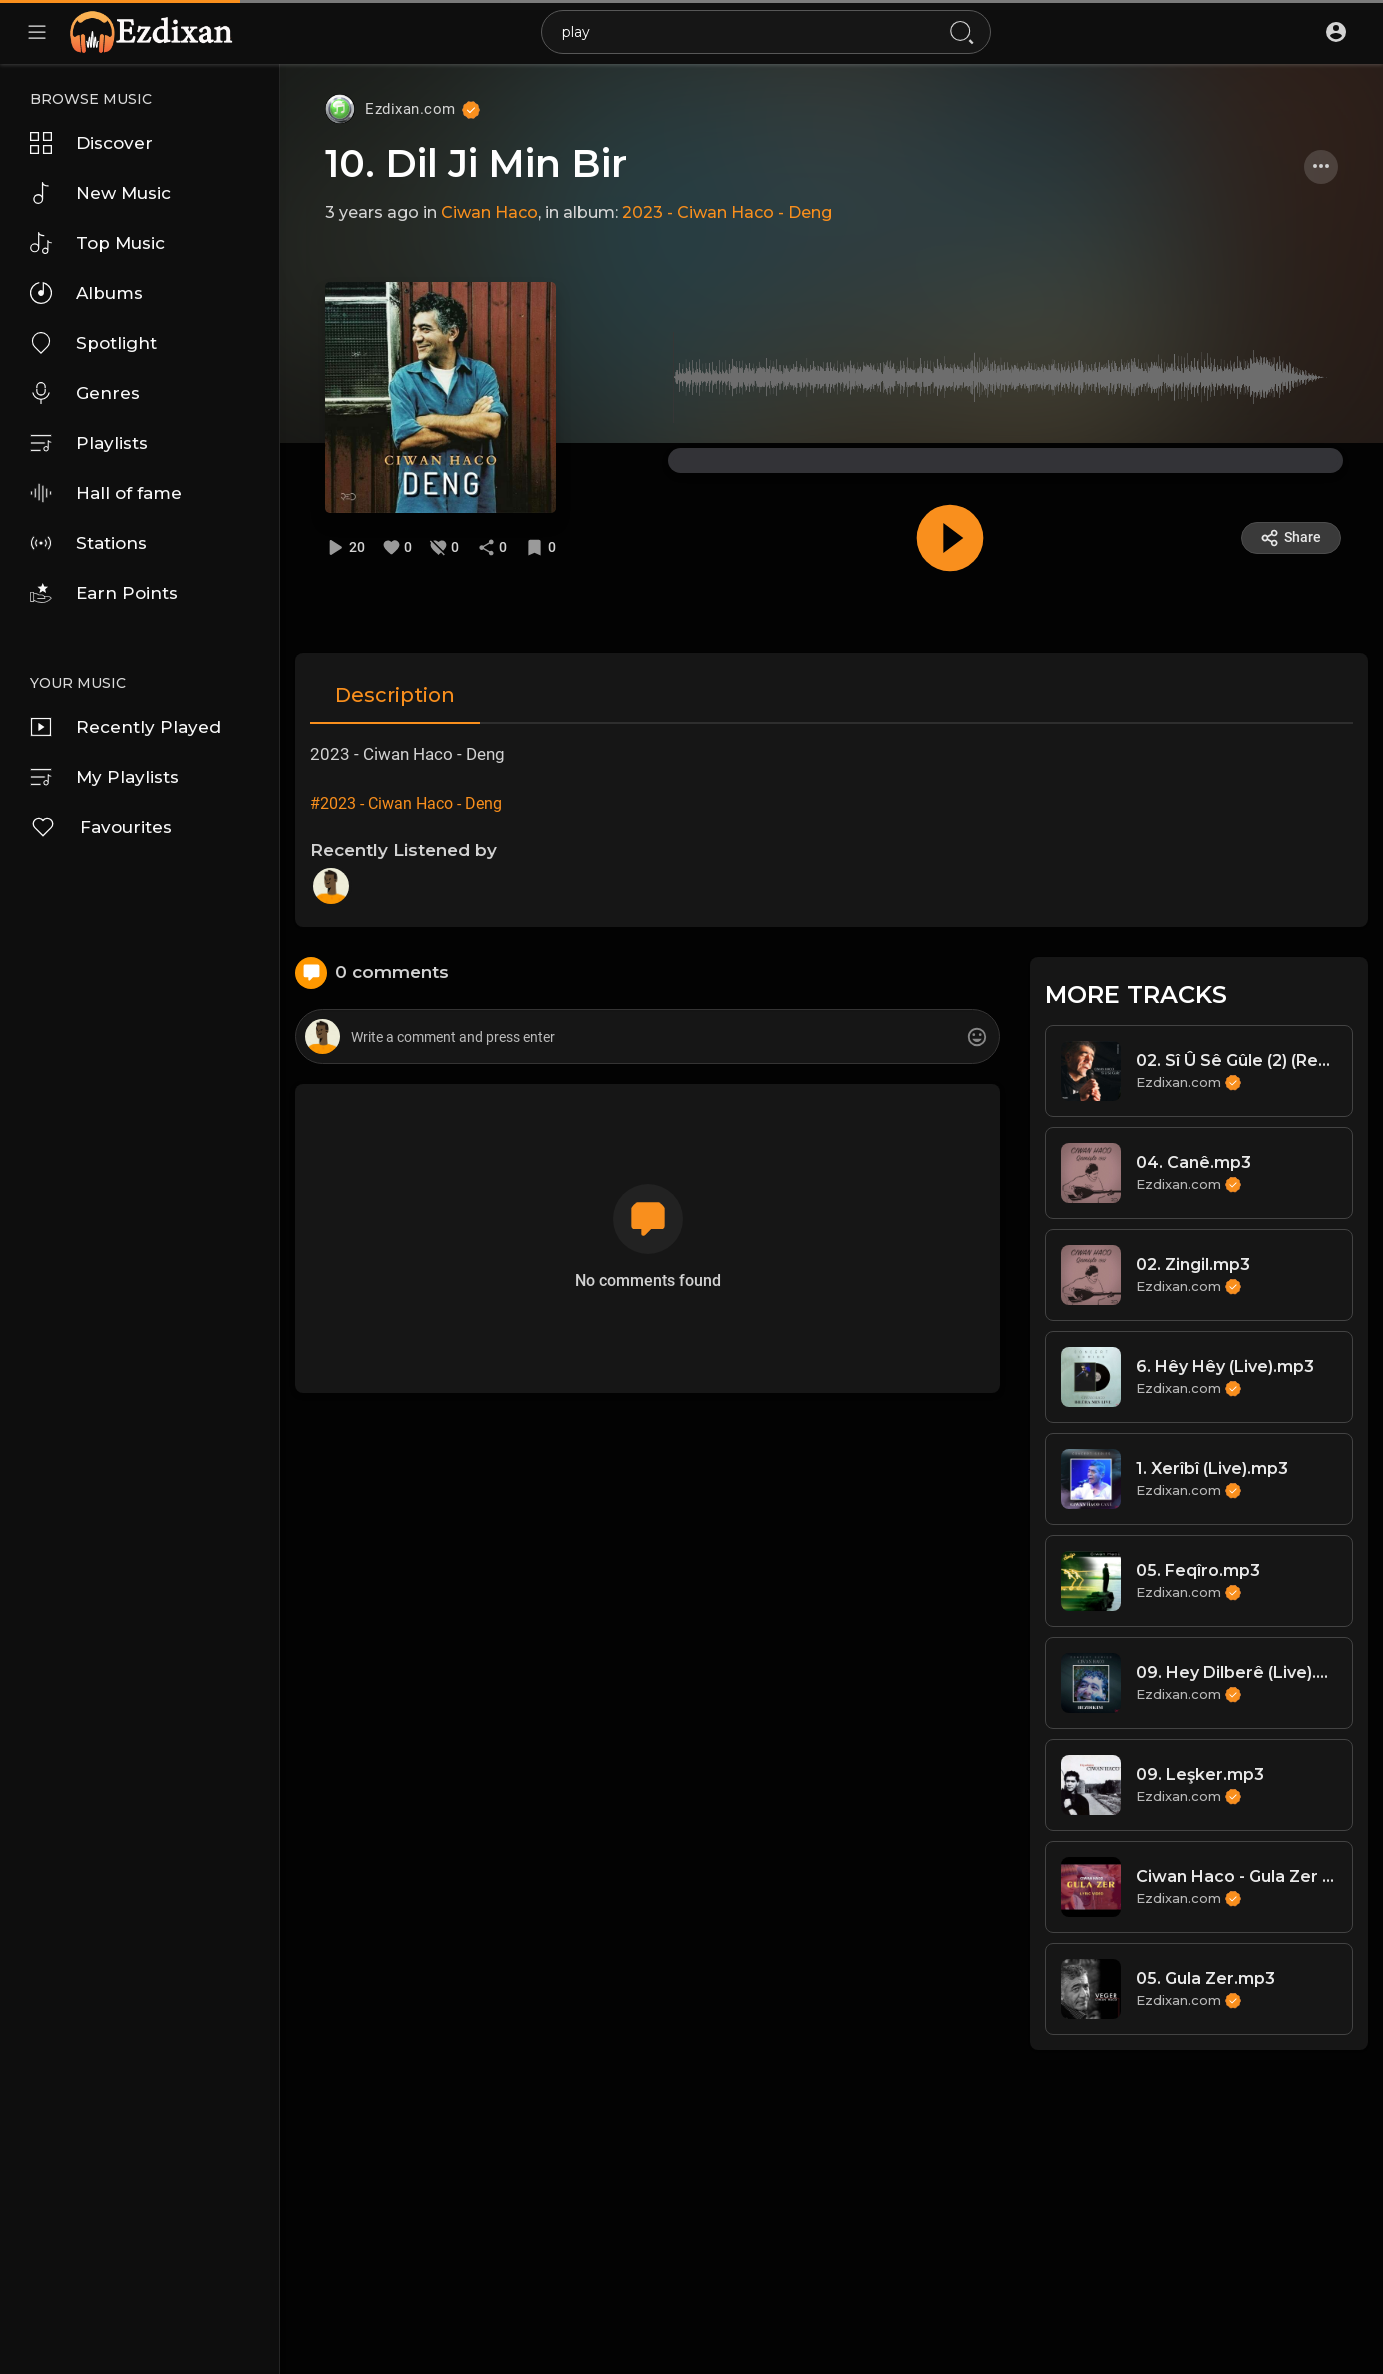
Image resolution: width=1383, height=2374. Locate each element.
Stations (88, 543)
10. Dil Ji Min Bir (476, 163)
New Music (100, 193)
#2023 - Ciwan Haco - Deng (406, 803)
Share (1290, 538)
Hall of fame (106, 493)
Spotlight (93, 343)
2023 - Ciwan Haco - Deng (727, 212)
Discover (91, 143)
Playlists (89, 443)
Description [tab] (395, 695)
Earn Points (104, 593)
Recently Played (125, 727)
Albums (86, 293)
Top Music (97, 243)
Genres (85, 393)
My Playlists (104, 777)
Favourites (101, 827)
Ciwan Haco (489, 212)
